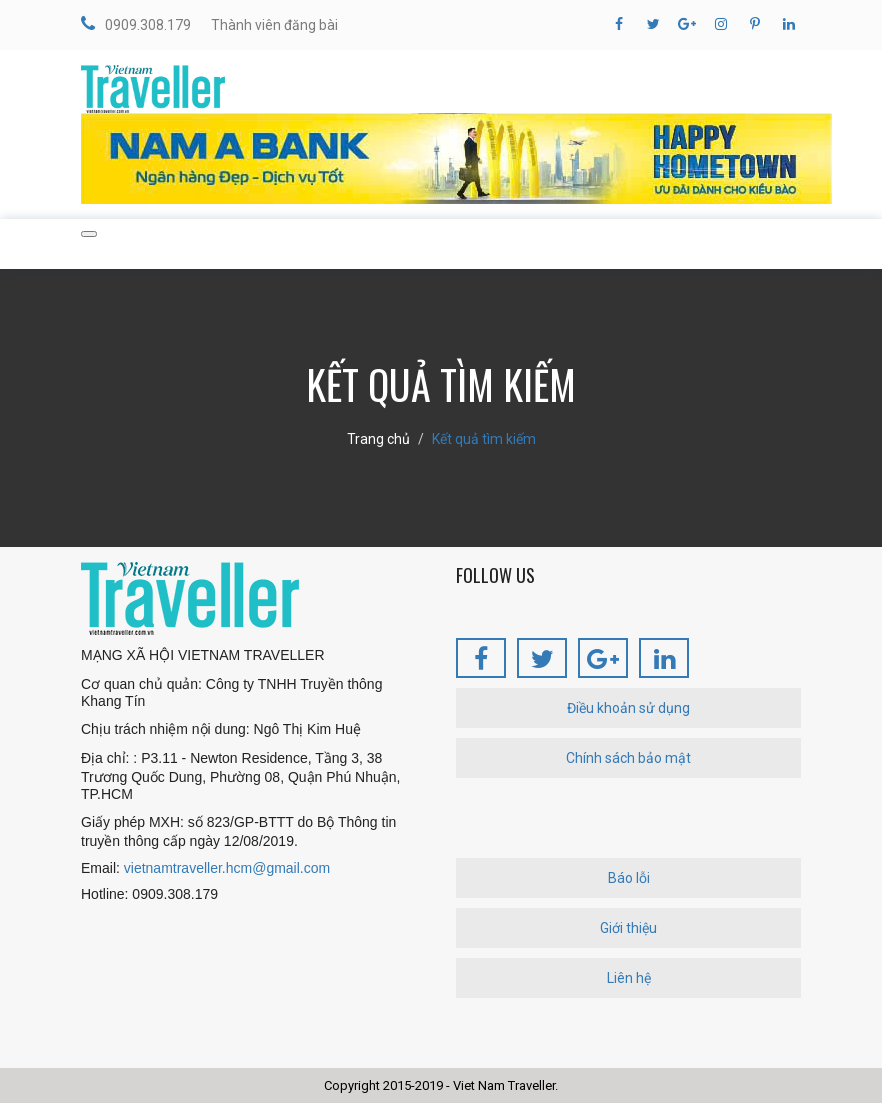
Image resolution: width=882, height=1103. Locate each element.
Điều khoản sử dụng (628, 708)
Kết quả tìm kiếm (484, 439)
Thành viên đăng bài (274, 25)
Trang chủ (378, 439)
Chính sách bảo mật (628, 758)
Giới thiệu (628, 928)
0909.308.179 (136, 24)
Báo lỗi (629, 878)
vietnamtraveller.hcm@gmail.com (227, 868)
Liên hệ (629, 978)
